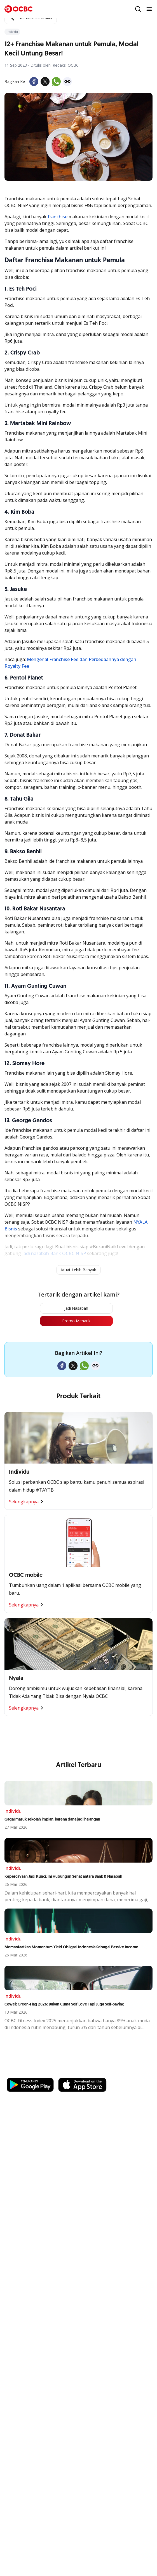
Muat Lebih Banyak (78, 1269)
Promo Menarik (76, 1320)
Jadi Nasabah (76, 1308)
